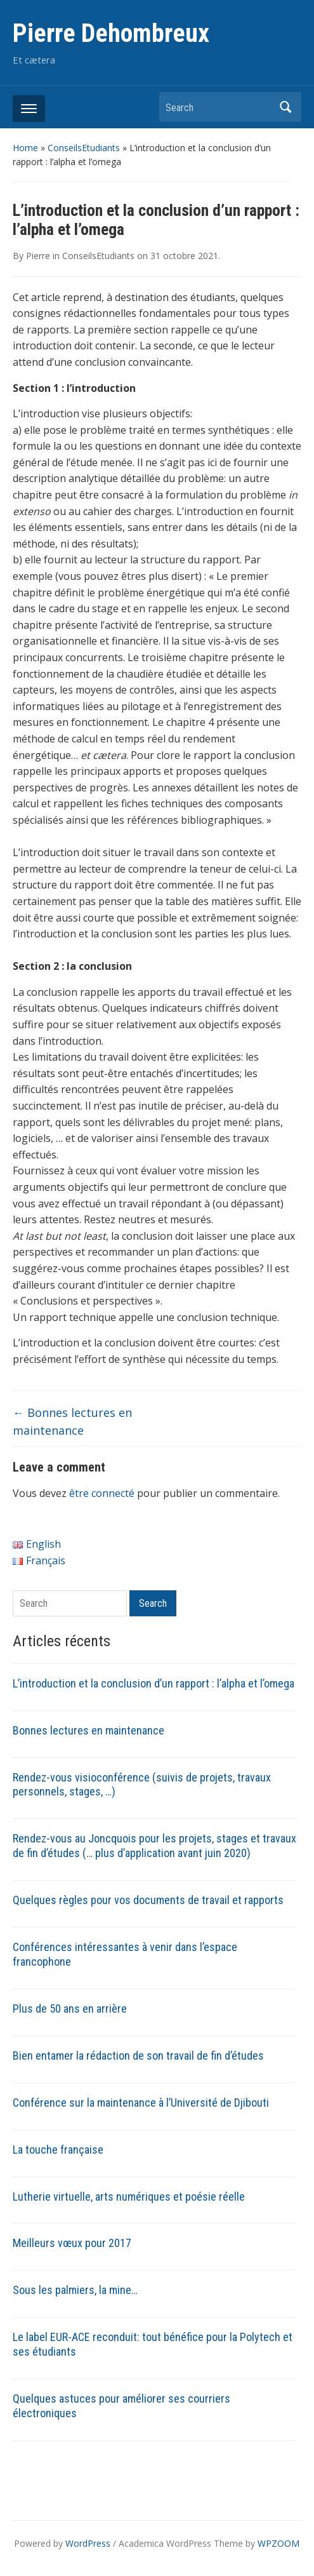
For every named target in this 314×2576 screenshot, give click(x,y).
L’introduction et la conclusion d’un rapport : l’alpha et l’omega (153, 1683)
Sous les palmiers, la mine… (75, 2290)
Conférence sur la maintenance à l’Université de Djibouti (141, 2102)
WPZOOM (278, 2543)
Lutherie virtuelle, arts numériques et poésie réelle (129, 2196)
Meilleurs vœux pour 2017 (72, 2243)
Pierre (38, 256)
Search (285, 107)
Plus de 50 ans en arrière (70, 2008)
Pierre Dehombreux (111, 33)
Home (25, 148)
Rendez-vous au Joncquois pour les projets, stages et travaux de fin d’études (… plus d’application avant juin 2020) (154, 1846)
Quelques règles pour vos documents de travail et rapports (148, 1900)
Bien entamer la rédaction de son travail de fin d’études (138, 2055)
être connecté (101, 1493)
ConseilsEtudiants (84, 148)
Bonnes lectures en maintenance (88, 1730)
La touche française (58, 2149)
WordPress (87, 2543)
